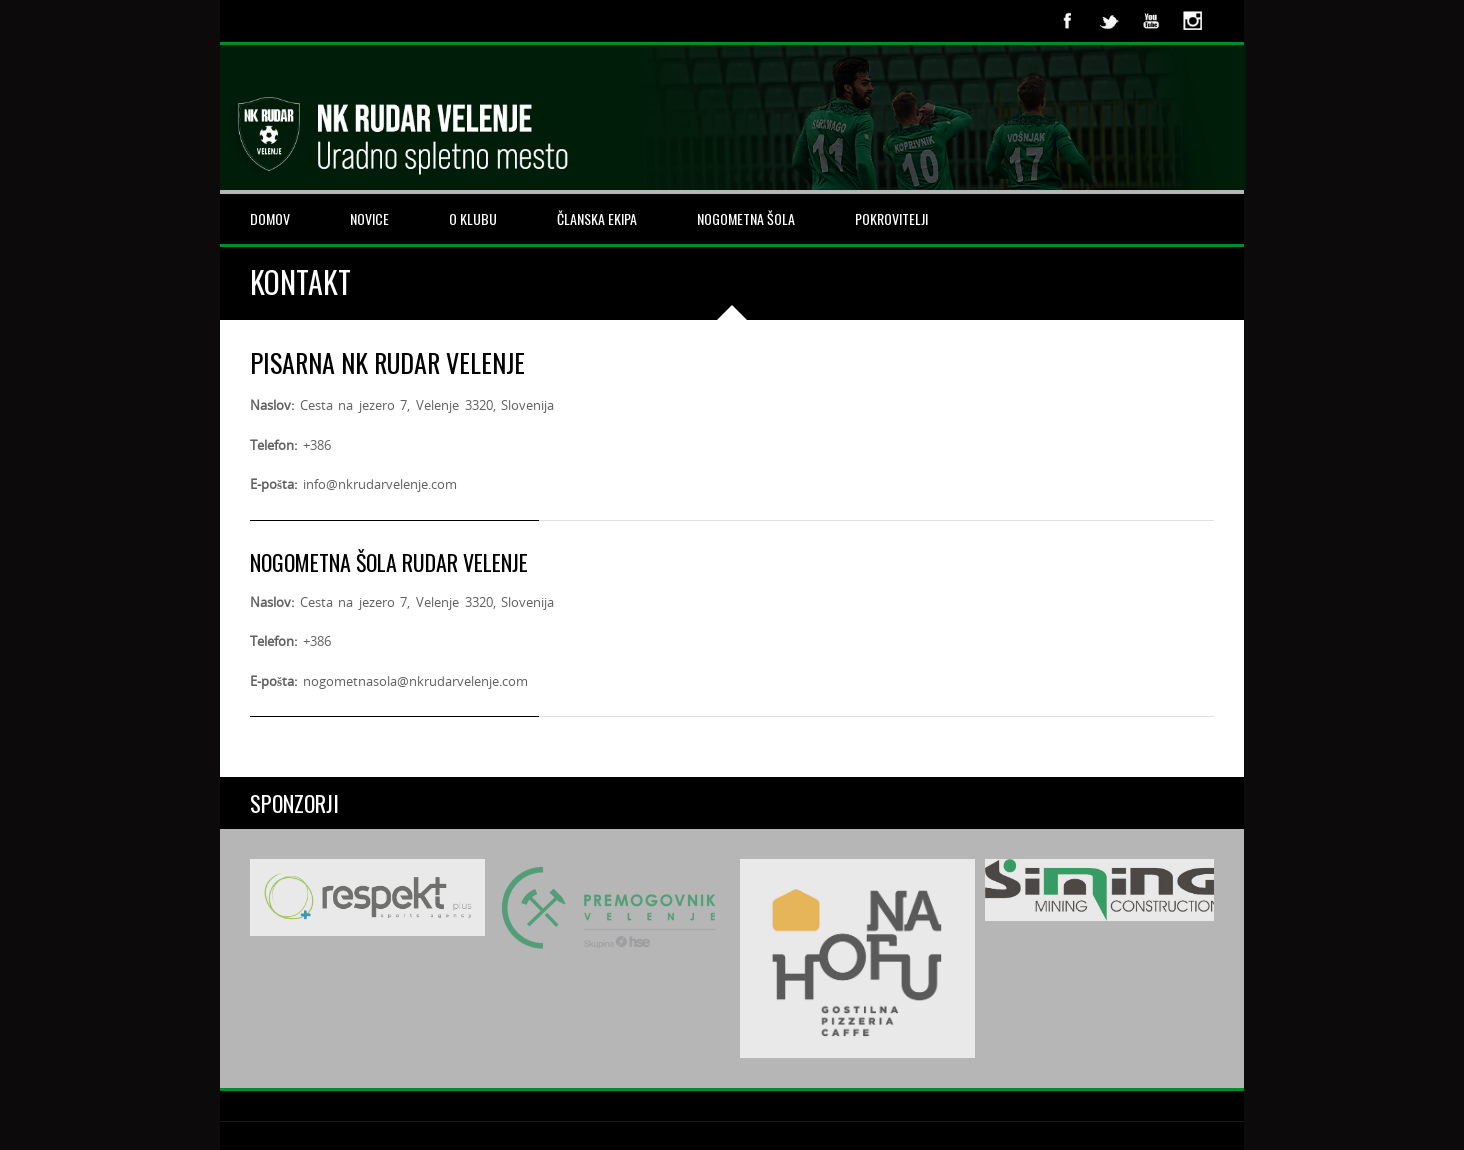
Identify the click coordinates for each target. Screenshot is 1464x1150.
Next (1188, 958)
